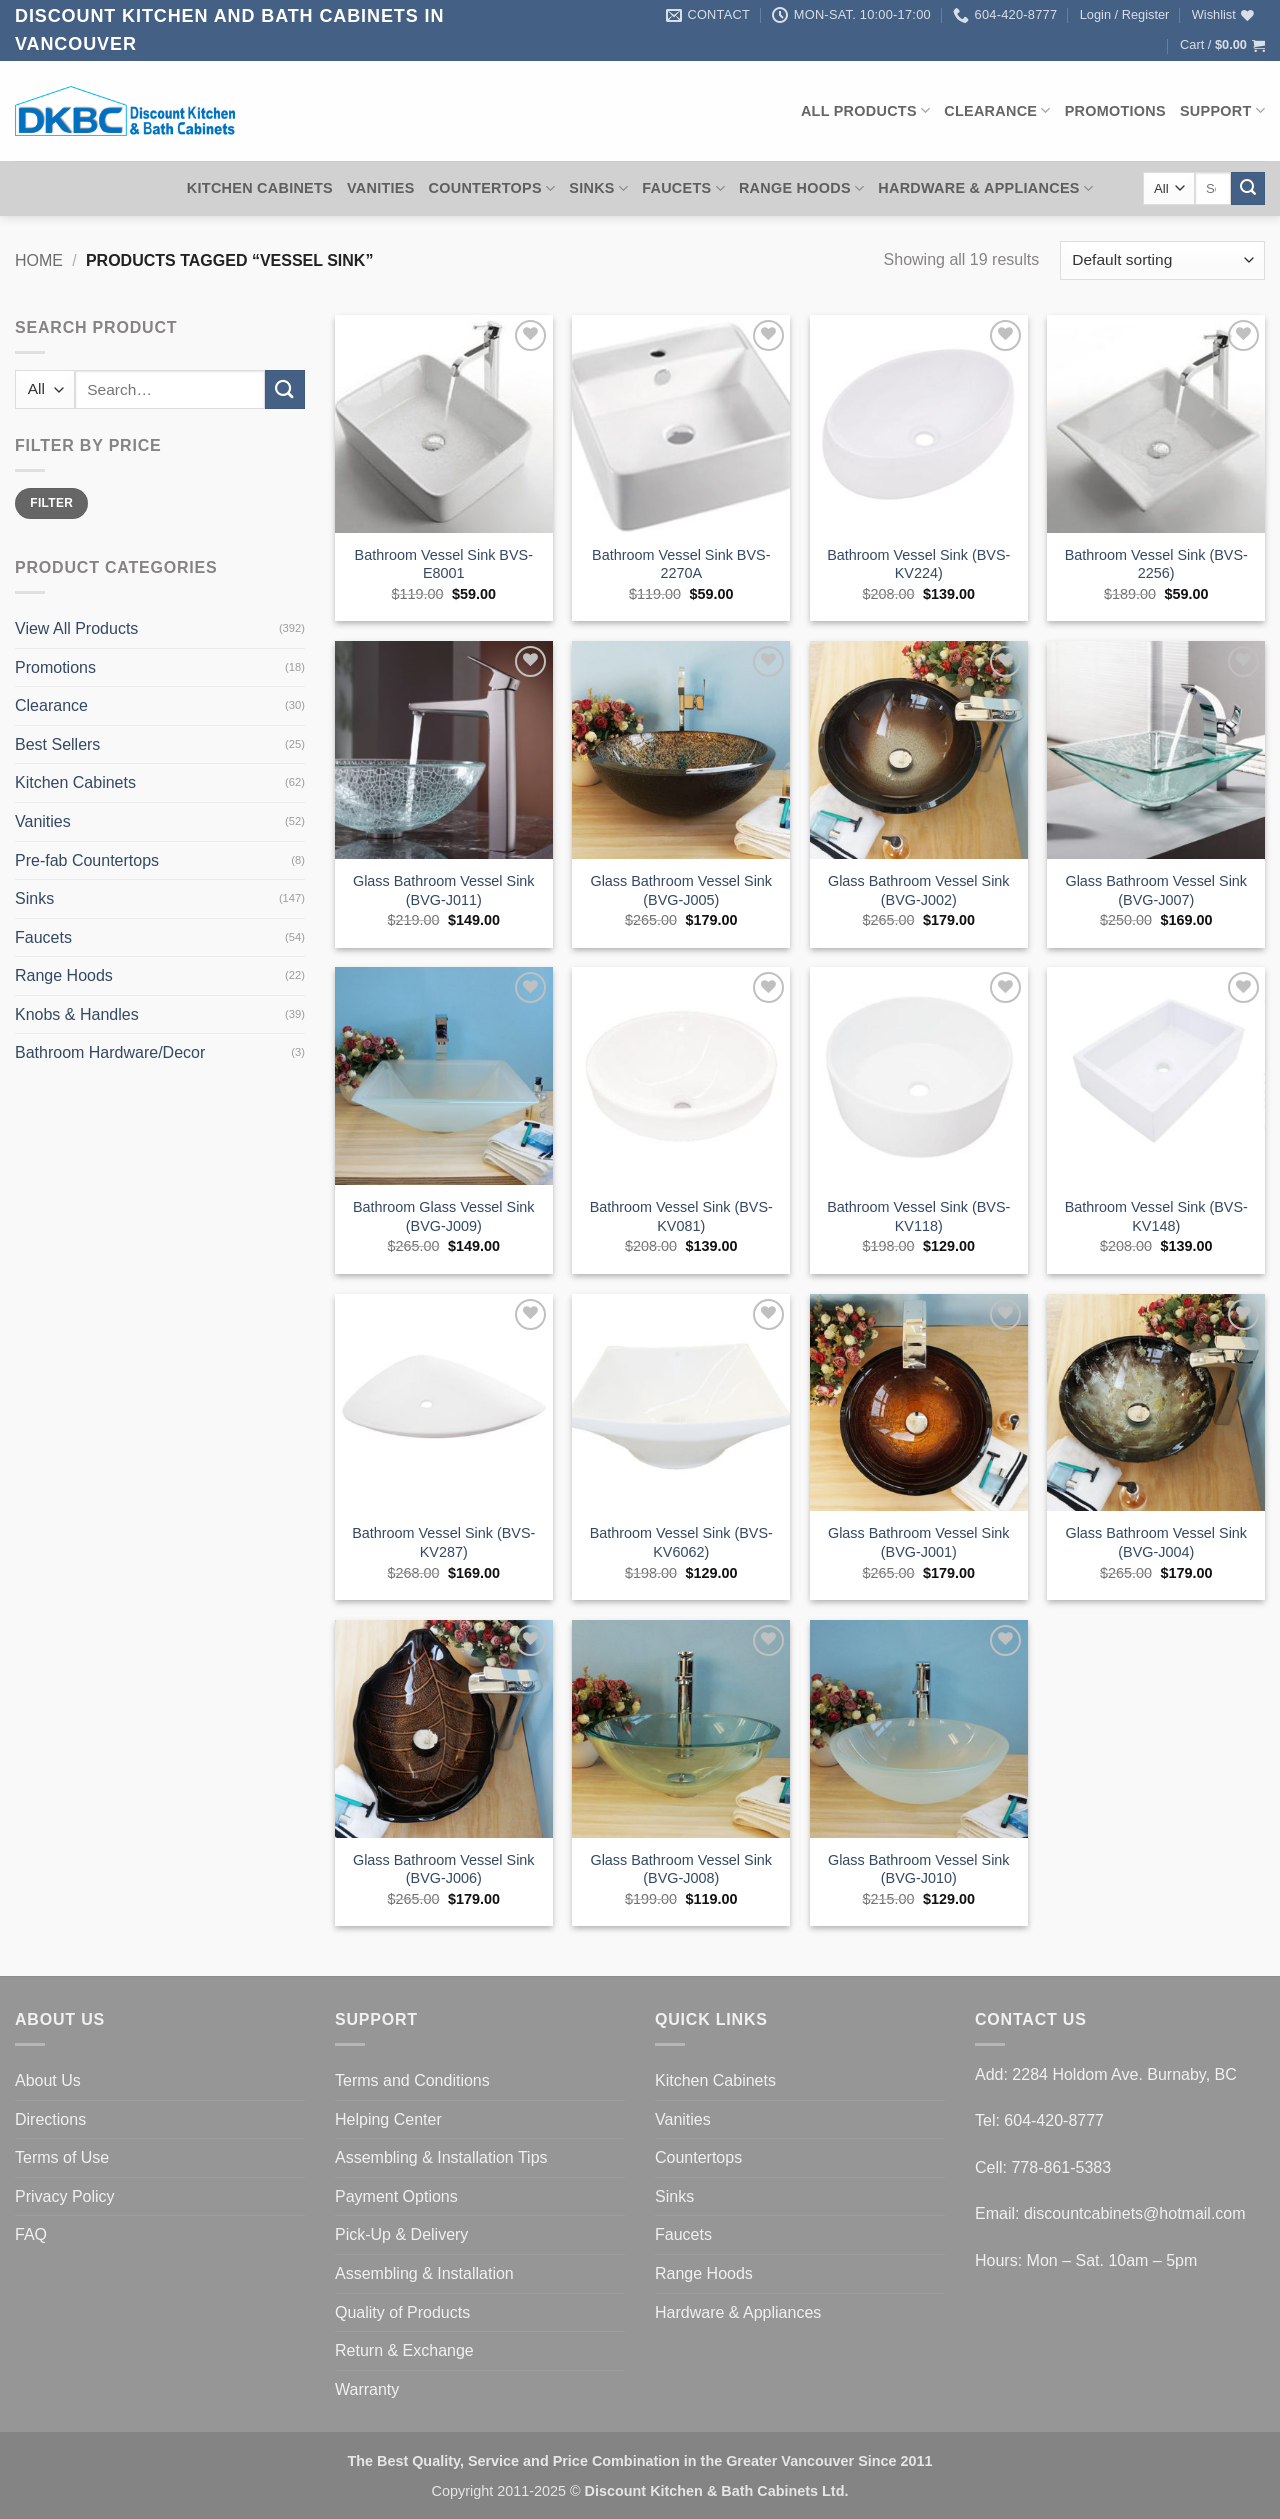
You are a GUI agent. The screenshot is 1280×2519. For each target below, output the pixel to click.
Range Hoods (801, 188)
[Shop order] (1162, 260)
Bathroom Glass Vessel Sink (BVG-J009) (444, 1216)
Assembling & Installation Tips (441, 2157)
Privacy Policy (65, 2196)
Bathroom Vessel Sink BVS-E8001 (444, 564)
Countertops (492, 188)
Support (1222, 110)
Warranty (367, 2389)
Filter (51, 503)
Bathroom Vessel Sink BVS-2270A (681, 564)
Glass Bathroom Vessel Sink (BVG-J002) (919, 890)
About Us (48, 2080)
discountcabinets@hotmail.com (1135, 2213)
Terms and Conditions (412, 2080)
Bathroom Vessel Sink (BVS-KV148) (1156, 1216)
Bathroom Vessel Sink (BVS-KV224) (918, 564)
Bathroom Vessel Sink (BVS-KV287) (443, 1542)
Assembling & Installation (424, 2273)
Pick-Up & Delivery (401, 2234)
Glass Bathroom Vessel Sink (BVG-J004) (1156, 1542)
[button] (1125, 15)
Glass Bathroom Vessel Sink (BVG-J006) (444, 1869)
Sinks (598, 188)
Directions (50, 2119)
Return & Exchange (404, 2350)
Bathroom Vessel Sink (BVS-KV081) (681, 1216)
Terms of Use (62, 2157)
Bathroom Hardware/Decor (110, 1052)
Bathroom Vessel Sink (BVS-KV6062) (681, 1542)
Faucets (683, 188)
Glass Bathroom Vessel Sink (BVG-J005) (681, 890)
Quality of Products (402, 2312)
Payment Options (396, 2196)
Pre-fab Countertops (87, 860)
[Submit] (1248, 189)
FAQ (31, 2234)
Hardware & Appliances (985, 188)
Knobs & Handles (77, 1014)
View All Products (76, 628)
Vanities (381, 188)
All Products (865, 110)
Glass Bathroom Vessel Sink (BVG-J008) (681, 1869)
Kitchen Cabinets (260, 188)
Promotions (1115, 111)
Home (39, 260)
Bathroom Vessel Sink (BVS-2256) (1156, 564)
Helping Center (388, 2119)
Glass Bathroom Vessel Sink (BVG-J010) (919, 1869)
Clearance (997, 110)
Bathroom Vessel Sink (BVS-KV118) (918, 1216)
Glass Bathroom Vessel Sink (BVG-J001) (919, 1542)
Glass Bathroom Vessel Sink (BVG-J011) (444, 890)
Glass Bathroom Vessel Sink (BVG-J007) (1156, 890)
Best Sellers (57, 744)
